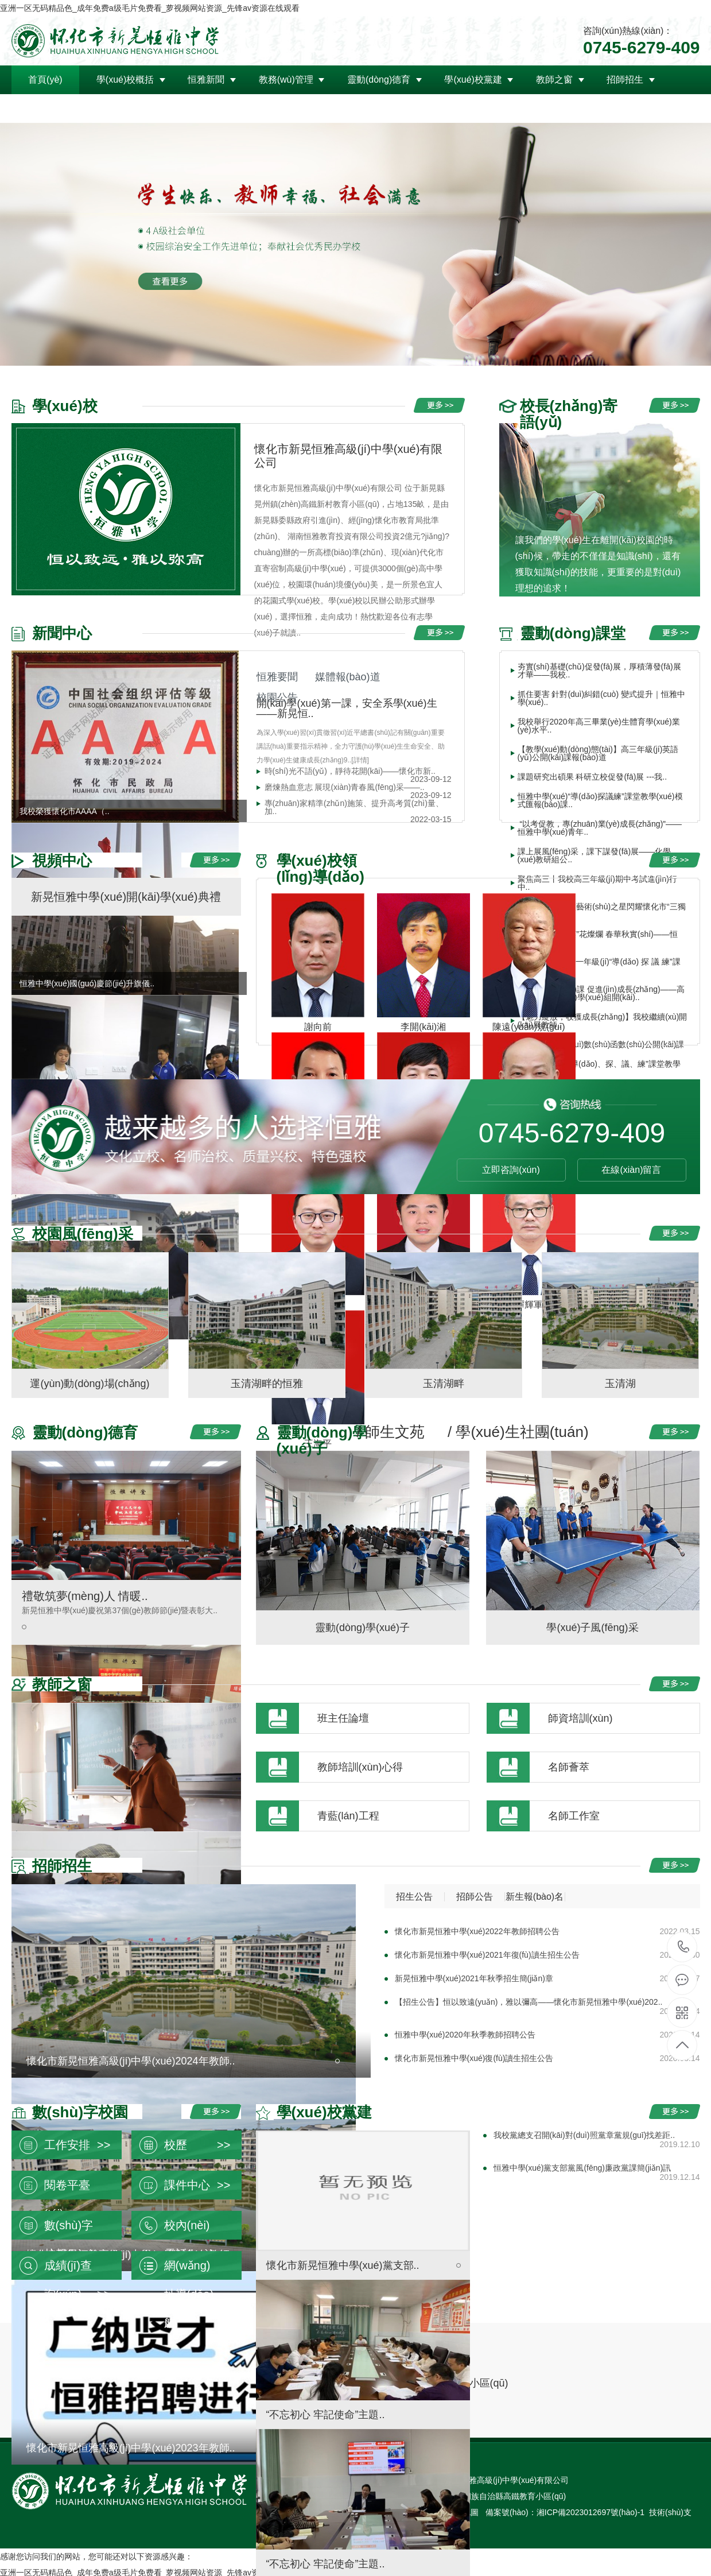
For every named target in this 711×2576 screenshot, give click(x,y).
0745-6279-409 (683, 1947)
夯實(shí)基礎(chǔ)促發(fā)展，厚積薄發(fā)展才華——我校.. (599, 670)
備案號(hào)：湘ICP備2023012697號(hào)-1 (564, 2512)
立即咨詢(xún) (510, 1170)
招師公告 (474, 1896)
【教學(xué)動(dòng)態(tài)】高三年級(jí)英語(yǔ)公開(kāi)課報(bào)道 (598, 753)
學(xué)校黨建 (473, 79)
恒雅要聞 (277, 677)
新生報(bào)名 (535, 1896)
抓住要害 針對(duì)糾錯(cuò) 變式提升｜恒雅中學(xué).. (601, 698)
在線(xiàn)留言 (631, 1170)
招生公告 (414, 1896)
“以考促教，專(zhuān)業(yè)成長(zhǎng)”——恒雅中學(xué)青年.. (600, 827)
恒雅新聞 (206, 79)
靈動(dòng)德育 (378, 79)
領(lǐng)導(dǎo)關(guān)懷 (81, 108)
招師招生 (625, 79)
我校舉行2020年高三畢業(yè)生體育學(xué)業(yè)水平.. (599, 725)
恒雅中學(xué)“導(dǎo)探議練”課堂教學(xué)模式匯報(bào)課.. (600, 800)
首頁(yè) (45, 79)
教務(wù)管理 (286, 79)
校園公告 (277, 697)
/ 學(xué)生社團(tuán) (518, 1431)
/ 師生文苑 (391, 1431)
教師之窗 (554, 79)
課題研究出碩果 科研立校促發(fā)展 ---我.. (592, 776)
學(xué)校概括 (125, 79)
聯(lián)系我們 (196, 108)
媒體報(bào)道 (347, 677)
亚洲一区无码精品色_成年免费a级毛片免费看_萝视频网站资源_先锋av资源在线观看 (150, 8)
